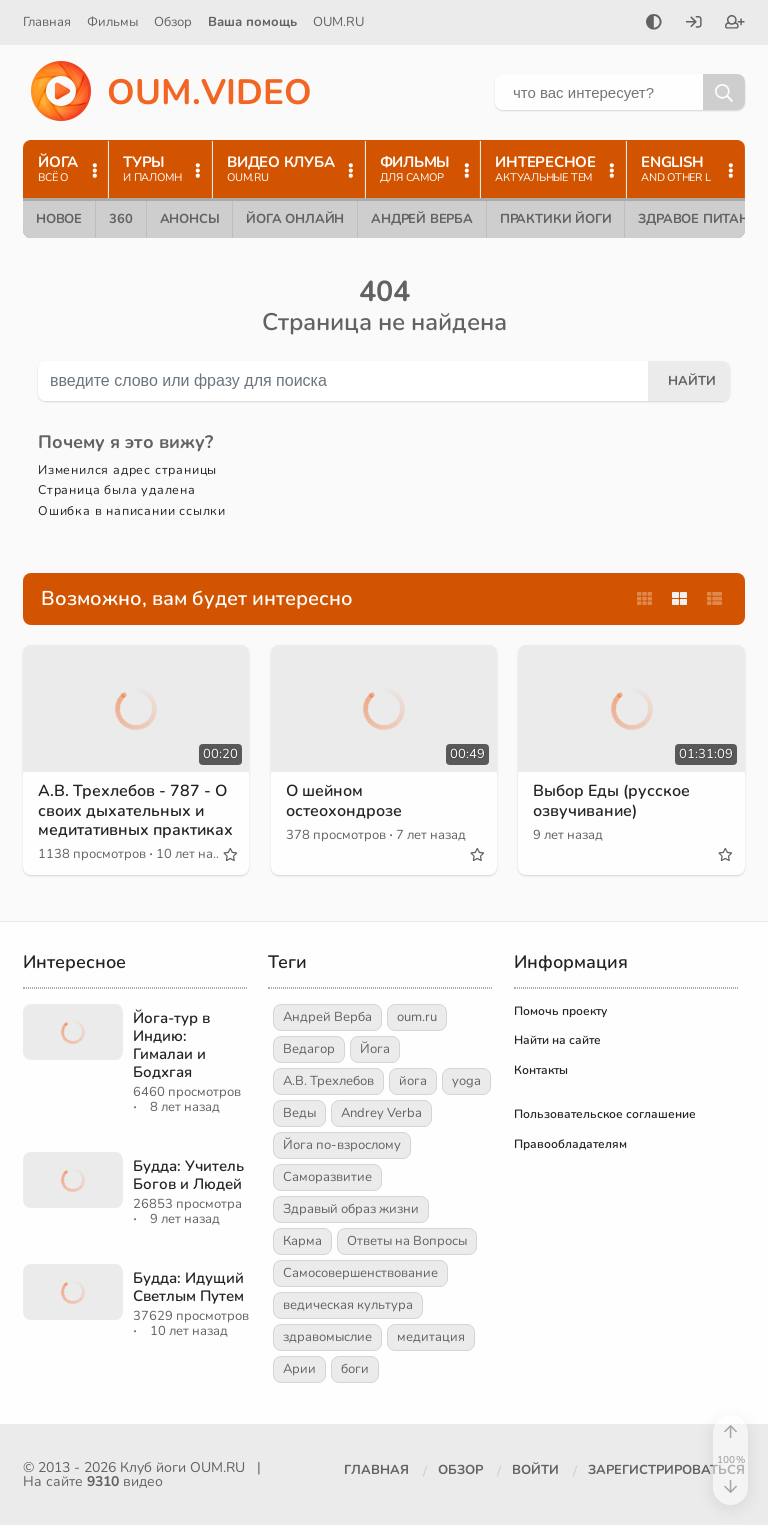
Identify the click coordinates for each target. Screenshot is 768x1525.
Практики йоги (555, 219)
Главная (47, 22)
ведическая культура (348, 1305)
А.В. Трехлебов (328, 1081)
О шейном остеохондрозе (344, 800)
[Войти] (694, 24)
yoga (466, 1081)
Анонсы (190, 219)
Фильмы (112, 22)
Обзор (173, 22)
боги (355, 1369)
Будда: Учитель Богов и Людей (188, 1175)
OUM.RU (338, 22)
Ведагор (309, 1049)
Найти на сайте (557, 1040)
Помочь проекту (560, 1011)
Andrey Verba (381, 1113)
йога (413, 1081)
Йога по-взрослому (342, 1145)
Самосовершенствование (360, 1273)
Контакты (541, 1070)
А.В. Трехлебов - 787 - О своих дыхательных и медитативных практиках (135, 810)
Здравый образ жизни (351, 1209)
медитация (431, 1337)
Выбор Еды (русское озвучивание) (611, 800)
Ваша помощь (252, 22)
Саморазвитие (327, 1177)
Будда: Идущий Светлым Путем (188, 1287)
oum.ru (417, 1017)
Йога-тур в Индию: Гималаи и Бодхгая (171, 1045)
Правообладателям (570, 1144)
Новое (59, 219)
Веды (299, 1113)
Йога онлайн (295, 219)
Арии (299, 1369)
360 (120, 219)
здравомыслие (327, 1337)
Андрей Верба (422, 219)
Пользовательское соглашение (605, 1114)
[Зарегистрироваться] (735, 24)
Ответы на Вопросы (407, 1241)
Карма (302, 1241)
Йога (375, 1049)
